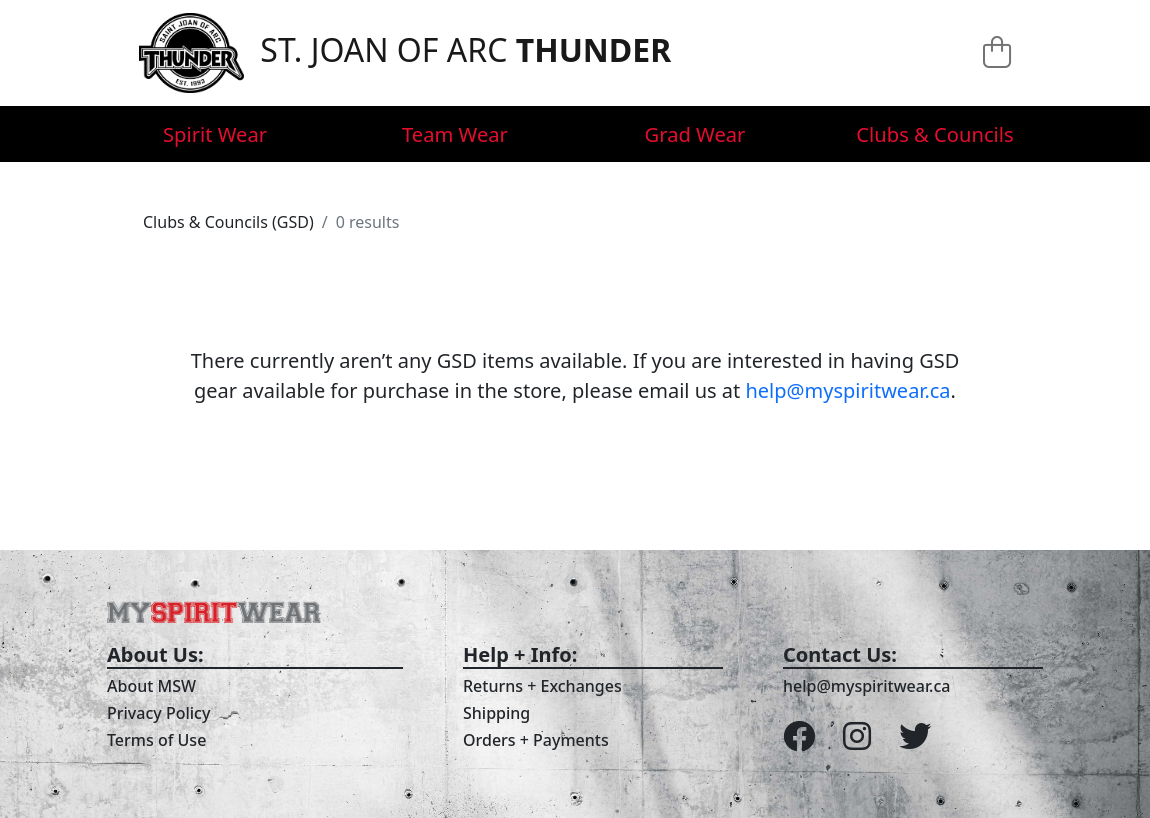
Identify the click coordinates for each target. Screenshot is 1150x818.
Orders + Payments (536, 740)
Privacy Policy (158, 713)
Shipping (496, 713)
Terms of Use (156, 740)
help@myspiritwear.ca (847, 390)
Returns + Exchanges (542, 686)
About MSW (151, 686)
